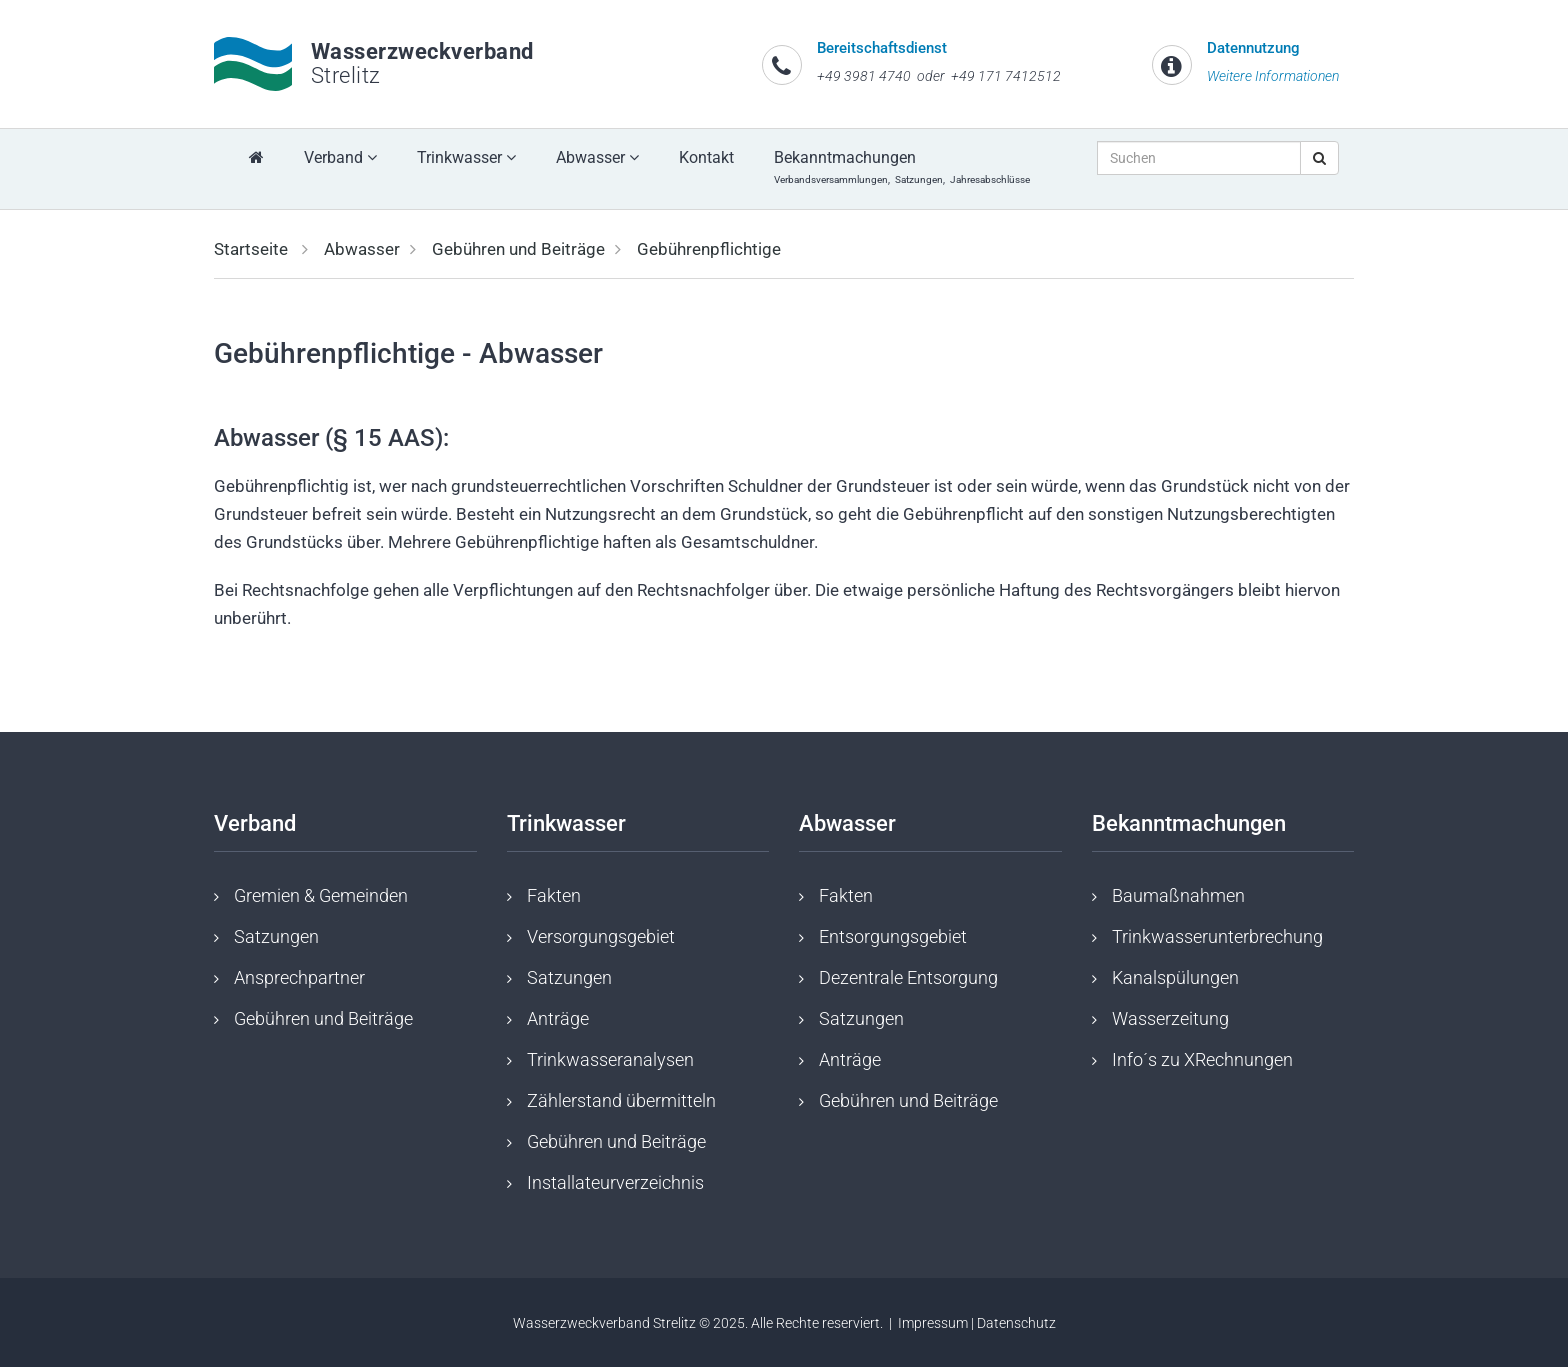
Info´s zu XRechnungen (1202, 1059)
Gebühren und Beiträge (518, 249)
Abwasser (597, 157)
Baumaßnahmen (1178, 895)
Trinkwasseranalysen (610, 1059)
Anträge (558, 1018)
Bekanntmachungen (904, 166)
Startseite (251, 249)
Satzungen (276, 936)
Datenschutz (1016, 1323)
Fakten (554, 895)
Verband (340, 157)
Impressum (933, 1323)
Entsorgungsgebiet (893, 936)
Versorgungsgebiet (601, 936)
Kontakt (706, 157)
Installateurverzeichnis (615, 1182)
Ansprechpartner (299, 977)
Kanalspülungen (1175, 977)
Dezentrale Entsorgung (908, 977)
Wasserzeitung (1170, 1018)
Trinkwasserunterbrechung (1217, 936)
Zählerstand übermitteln (621, 1100)
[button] (100, 238)
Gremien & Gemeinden (321, 895)
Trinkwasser (466, 157)
